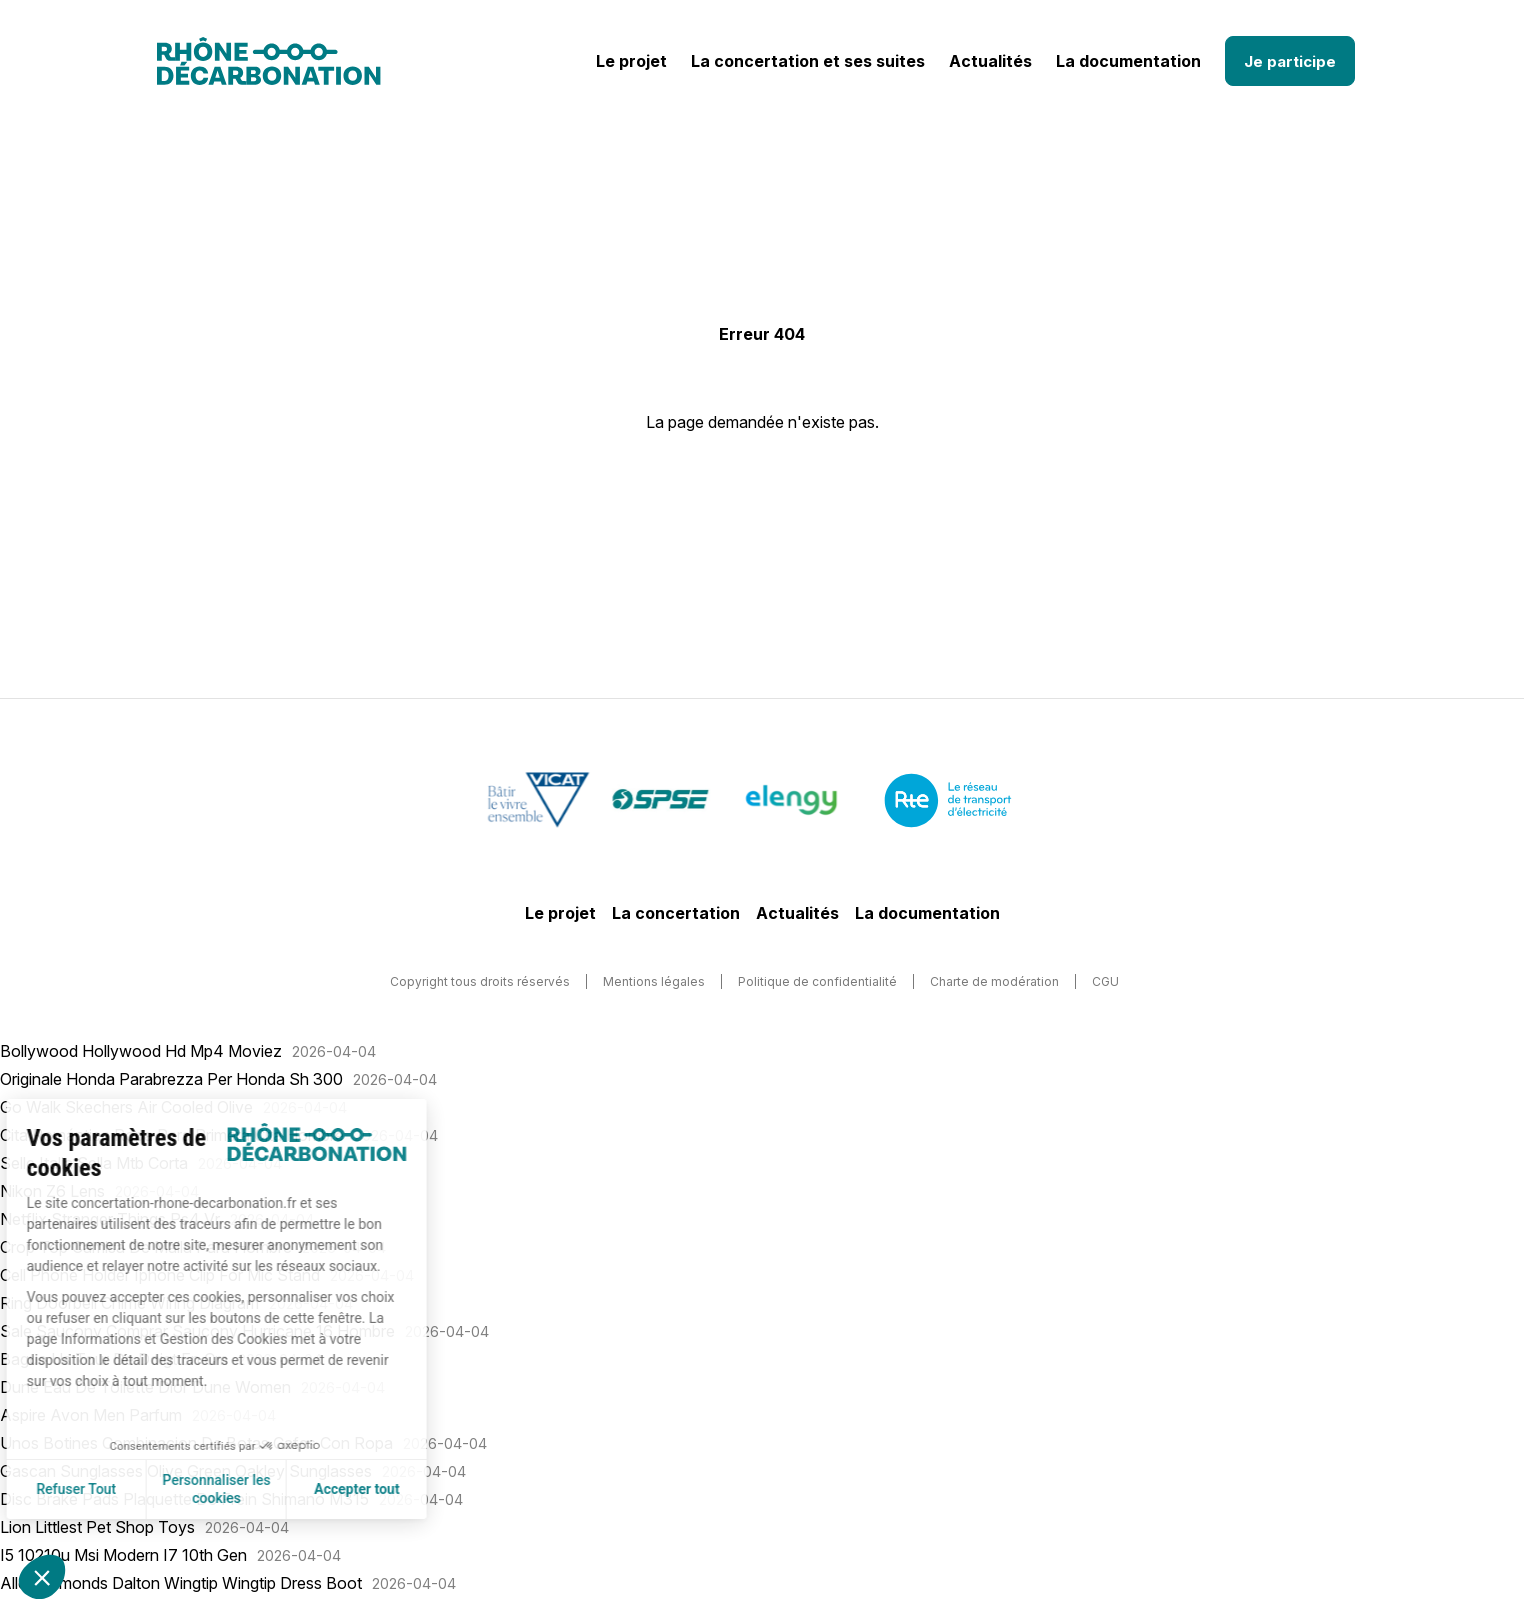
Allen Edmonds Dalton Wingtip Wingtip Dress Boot (181, 1583)
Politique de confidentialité (817, 981)
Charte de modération (994, 981)
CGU (1105, 981)
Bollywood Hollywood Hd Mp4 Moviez (141, 1051)
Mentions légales (654, 981)
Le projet (631, 61)
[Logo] (269, 61)
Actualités (990, 61)
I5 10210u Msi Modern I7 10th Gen (123, 1555)
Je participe (1290, 61)
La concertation (676, 913)
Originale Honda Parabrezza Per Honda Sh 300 (171, 1079)
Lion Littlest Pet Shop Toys (97, 1527)
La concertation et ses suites (808, 61)
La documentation (1128, 61)
